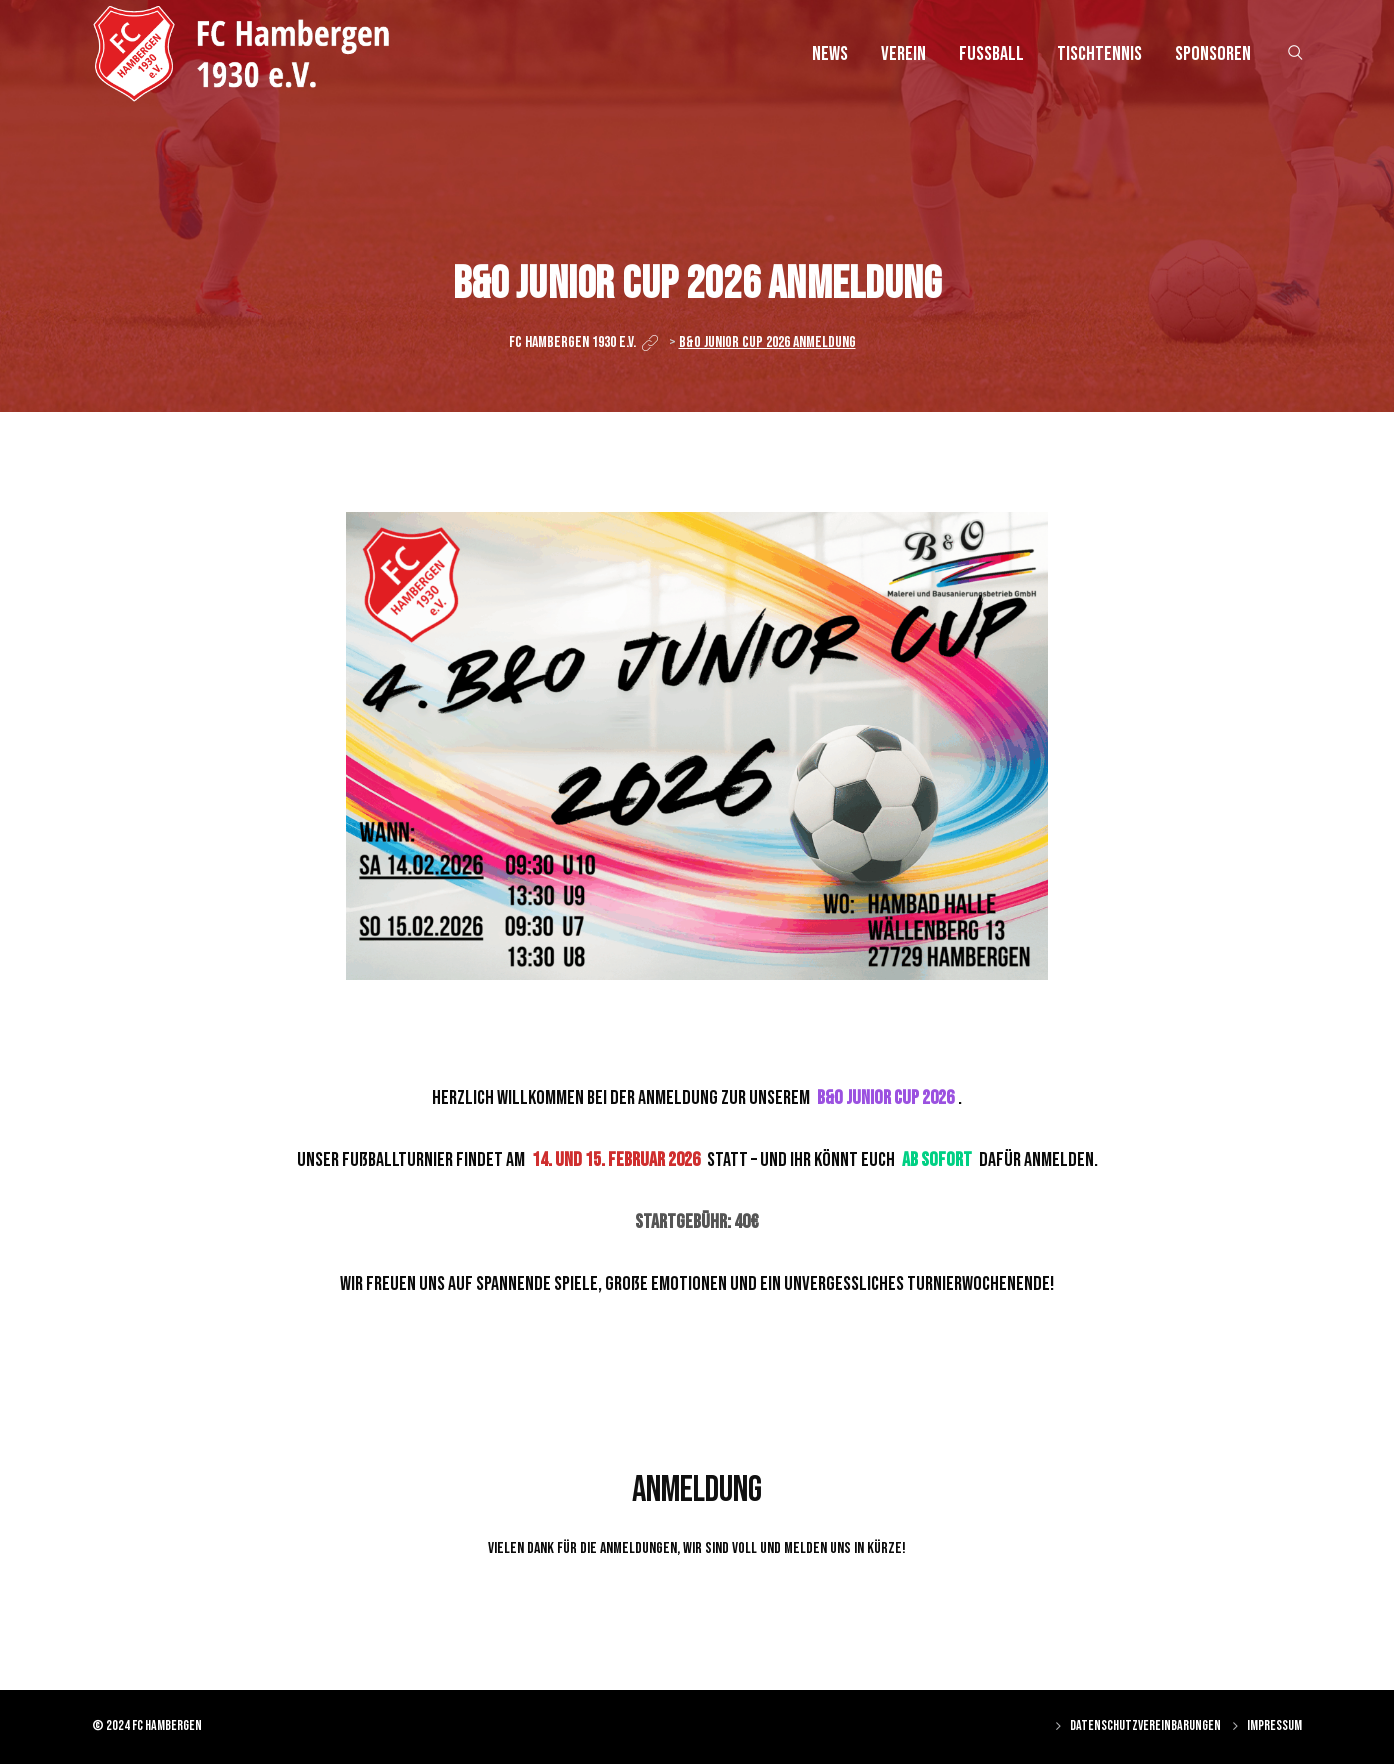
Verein (903, 54)
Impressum (1274, 1725)
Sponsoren (1213, 54)
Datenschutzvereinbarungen (1145, 1725)
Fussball (991, 54)
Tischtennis (1099, 54)
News (830, 54)
